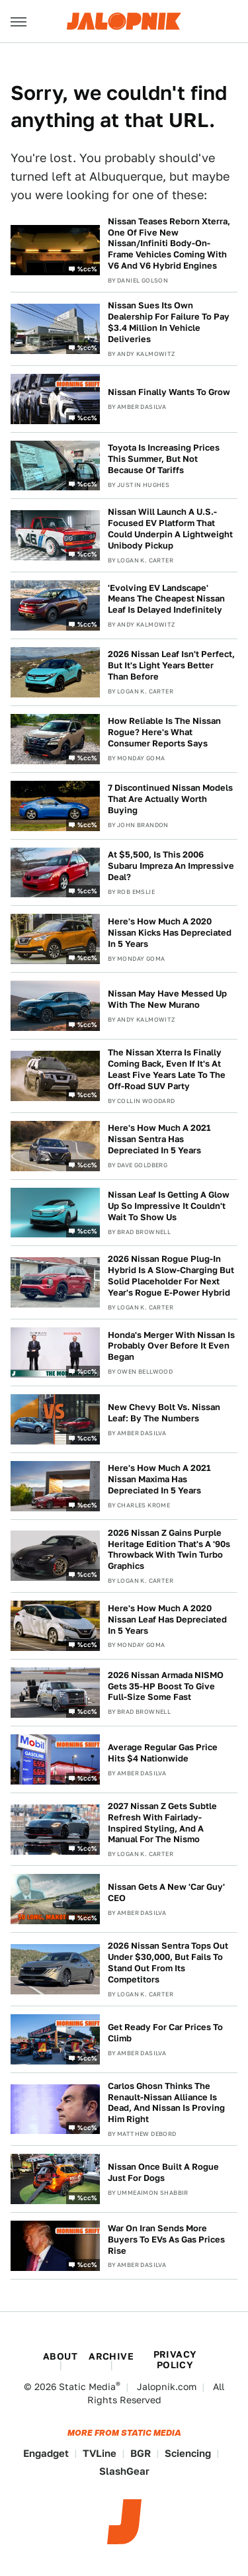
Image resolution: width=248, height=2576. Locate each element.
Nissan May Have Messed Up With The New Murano (167, 999)
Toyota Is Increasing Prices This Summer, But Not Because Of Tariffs (164, 459)
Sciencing (188, 2453)
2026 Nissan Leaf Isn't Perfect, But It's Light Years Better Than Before (171, 665)
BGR (140, 2453)
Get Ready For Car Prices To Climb (165, 2032)
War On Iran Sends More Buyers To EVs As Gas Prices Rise (166, 2239)
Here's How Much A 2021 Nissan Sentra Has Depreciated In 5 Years (159, 1139)
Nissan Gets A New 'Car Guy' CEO (166, 1892)
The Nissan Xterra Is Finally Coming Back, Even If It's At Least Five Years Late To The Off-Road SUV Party (167, 1069)
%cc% (87, 268)
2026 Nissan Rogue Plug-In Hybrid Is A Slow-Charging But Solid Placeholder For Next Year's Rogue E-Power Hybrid (171, 1276)
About (60, 2356)
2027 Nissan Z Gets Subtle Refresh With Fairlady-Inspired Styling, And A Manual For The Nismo (162, 1823)
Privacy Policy (175, 2359)
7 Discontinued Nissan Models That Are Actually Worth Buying (170, 799)
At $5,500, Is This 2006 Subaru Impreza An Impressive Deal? (171, 866)
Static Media (87, 2386)
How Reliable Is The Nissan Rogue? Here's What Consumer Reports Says (164, 732)
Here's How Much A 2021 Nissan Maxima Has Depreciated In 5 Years (159, 1479)
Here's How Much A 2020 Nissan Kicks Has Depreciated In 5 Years (169, 932)
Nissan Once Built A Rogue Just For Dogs (163, 2172)
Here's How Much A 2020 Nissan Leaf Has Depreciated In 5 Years (167, 1619)
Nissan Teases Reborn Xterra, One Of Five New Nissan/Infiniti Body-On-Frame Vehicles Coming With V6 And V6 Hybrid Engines (169, 243)
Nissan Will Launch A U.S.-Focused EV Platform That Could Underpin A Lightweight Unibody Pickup (170, 529)
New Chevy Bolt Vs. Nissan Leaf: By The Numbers (164, 1412)
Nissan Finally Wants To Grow (169, 392)
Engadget (46, 2453)
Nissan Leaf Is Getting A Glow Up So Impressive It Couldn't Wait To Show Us (168, 1206)
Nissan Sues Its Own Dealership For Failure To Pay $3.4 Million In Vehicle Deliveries (168, 322)
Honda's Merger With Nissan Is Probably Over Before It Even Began (171, 1346)
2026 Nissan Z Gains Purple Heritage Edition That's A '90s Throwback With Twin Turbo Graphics (169, 1550)
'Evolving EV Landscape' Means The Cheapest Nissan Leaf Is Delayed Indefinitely (166, 599)
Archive (111, 2356)
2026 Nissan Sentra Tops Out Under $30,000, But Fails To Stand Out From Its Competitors (168, 1962)
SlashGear (124, 2471)
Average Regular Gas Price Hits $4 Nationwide (163, 1752)
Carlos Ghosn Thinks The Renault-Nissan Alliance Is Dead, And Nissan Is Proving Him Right (166, 2103)
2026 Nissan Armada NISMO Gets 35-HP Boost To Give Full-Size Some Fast (166, 1686)
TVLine (99, 2453)
